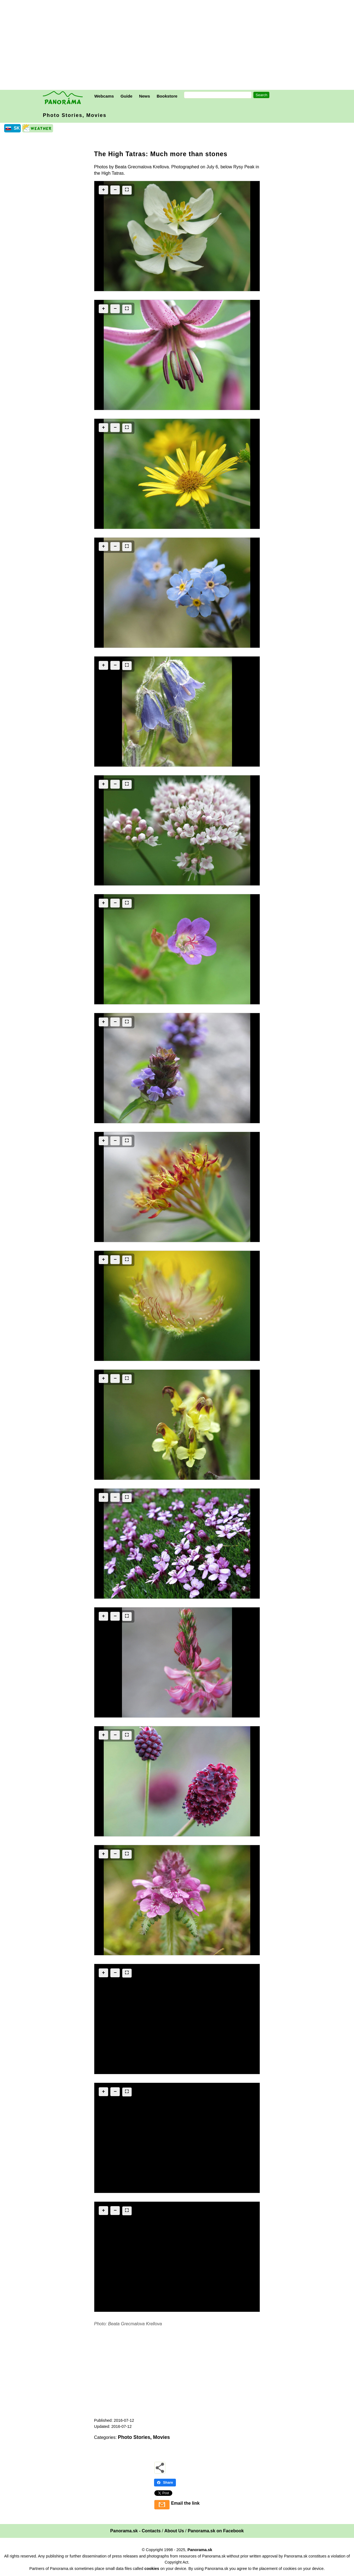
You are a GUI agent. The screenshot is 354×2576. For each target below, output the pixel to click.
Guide (126, 96)
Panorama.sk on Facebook (216, 2530)
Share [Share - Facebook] (165, 2482)
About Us (174, 2530)
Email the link (185, 2503)
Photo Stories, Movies (74, 115)
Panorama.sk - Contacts (135, 2530)
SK (17, 128)
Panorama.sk (200, 2550)
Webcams (104, 96)
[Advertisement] (178, 45)
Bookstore (167, 96)
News (144, 96)
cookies (151, 2568)
